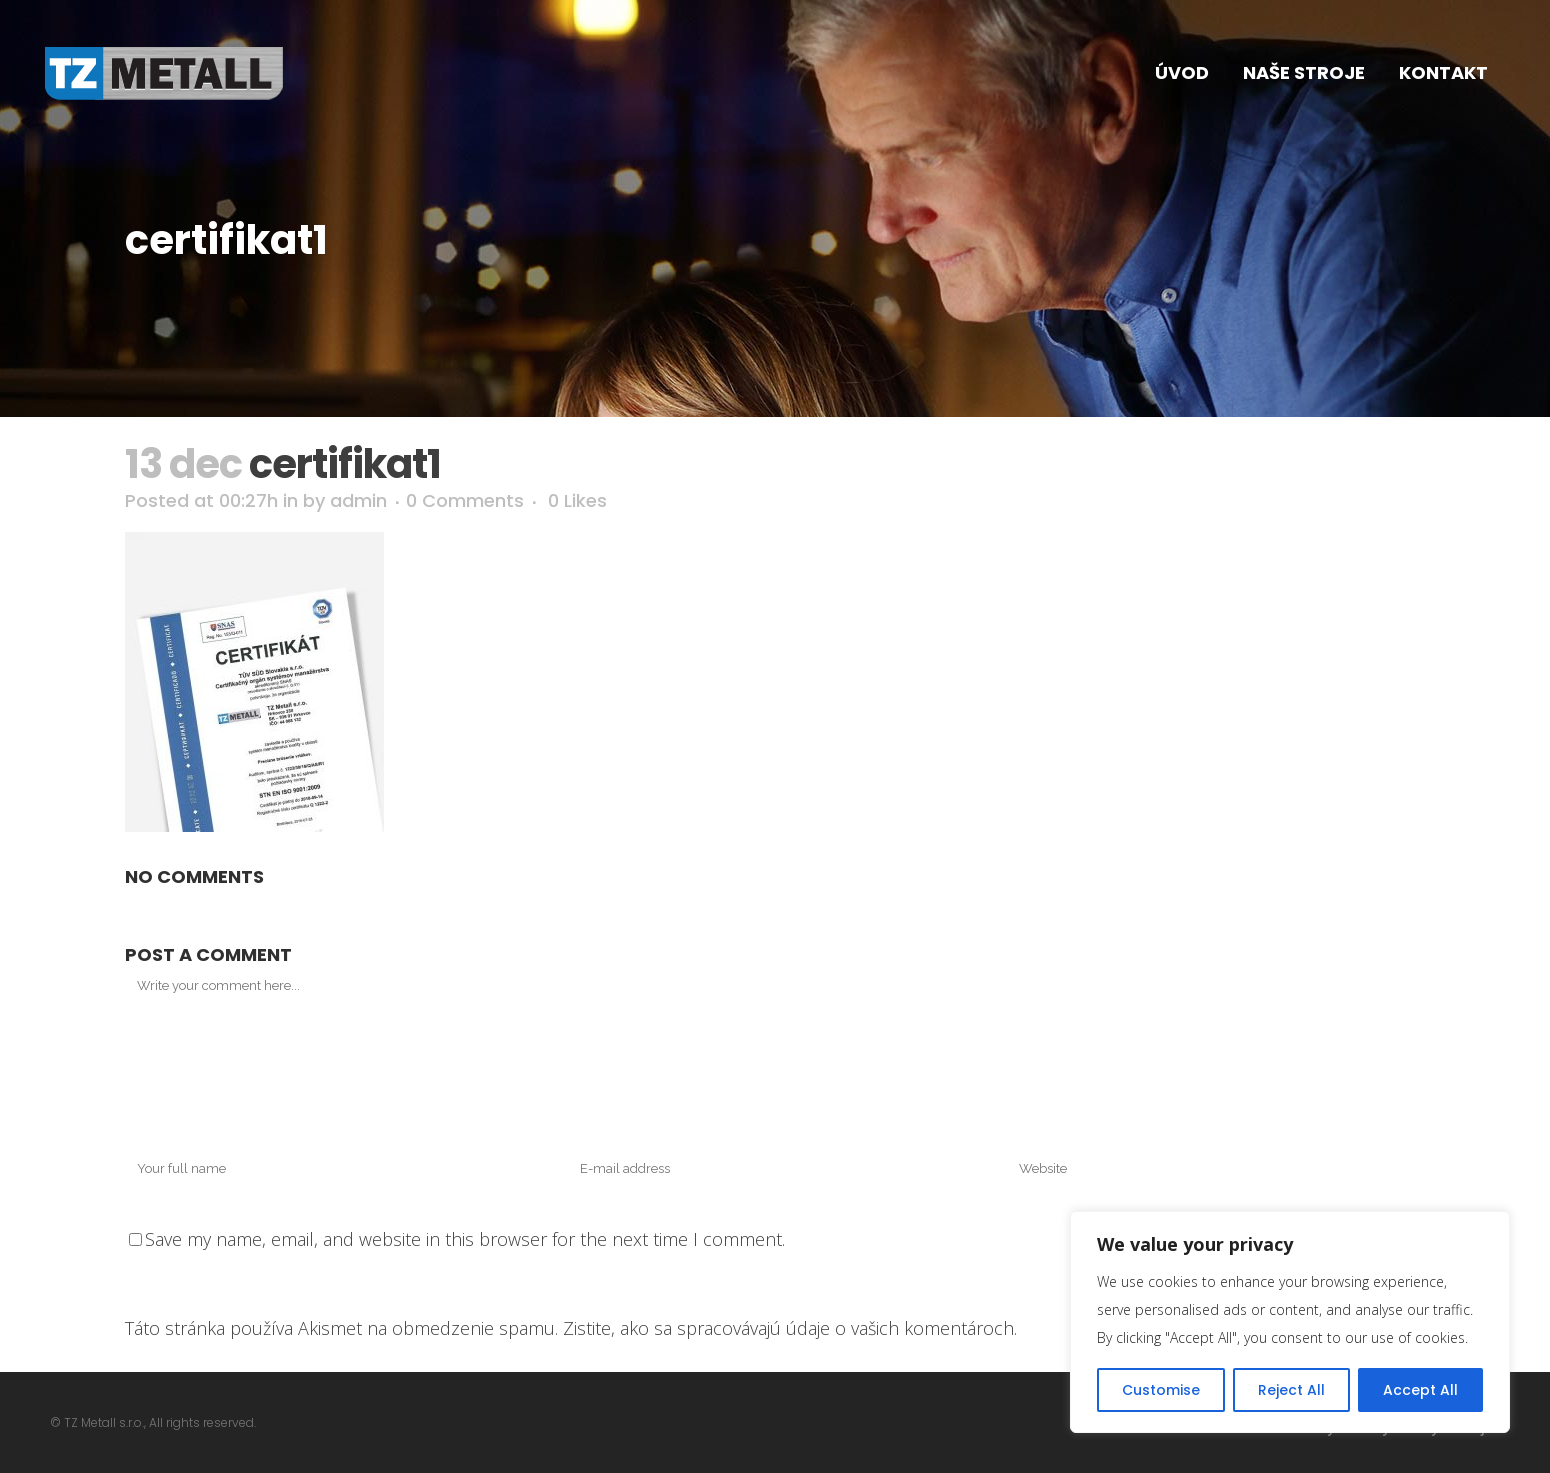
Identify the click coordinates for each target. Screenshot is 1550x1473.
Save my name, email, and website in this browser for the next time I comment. (465, 1239)
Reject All (1291, 1390)
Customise (1161, 1390)
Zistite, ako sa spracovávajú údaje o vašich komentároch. (790, 1328)
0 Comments (465, 500)
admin (358, 500)
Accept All (1420, 1390)
